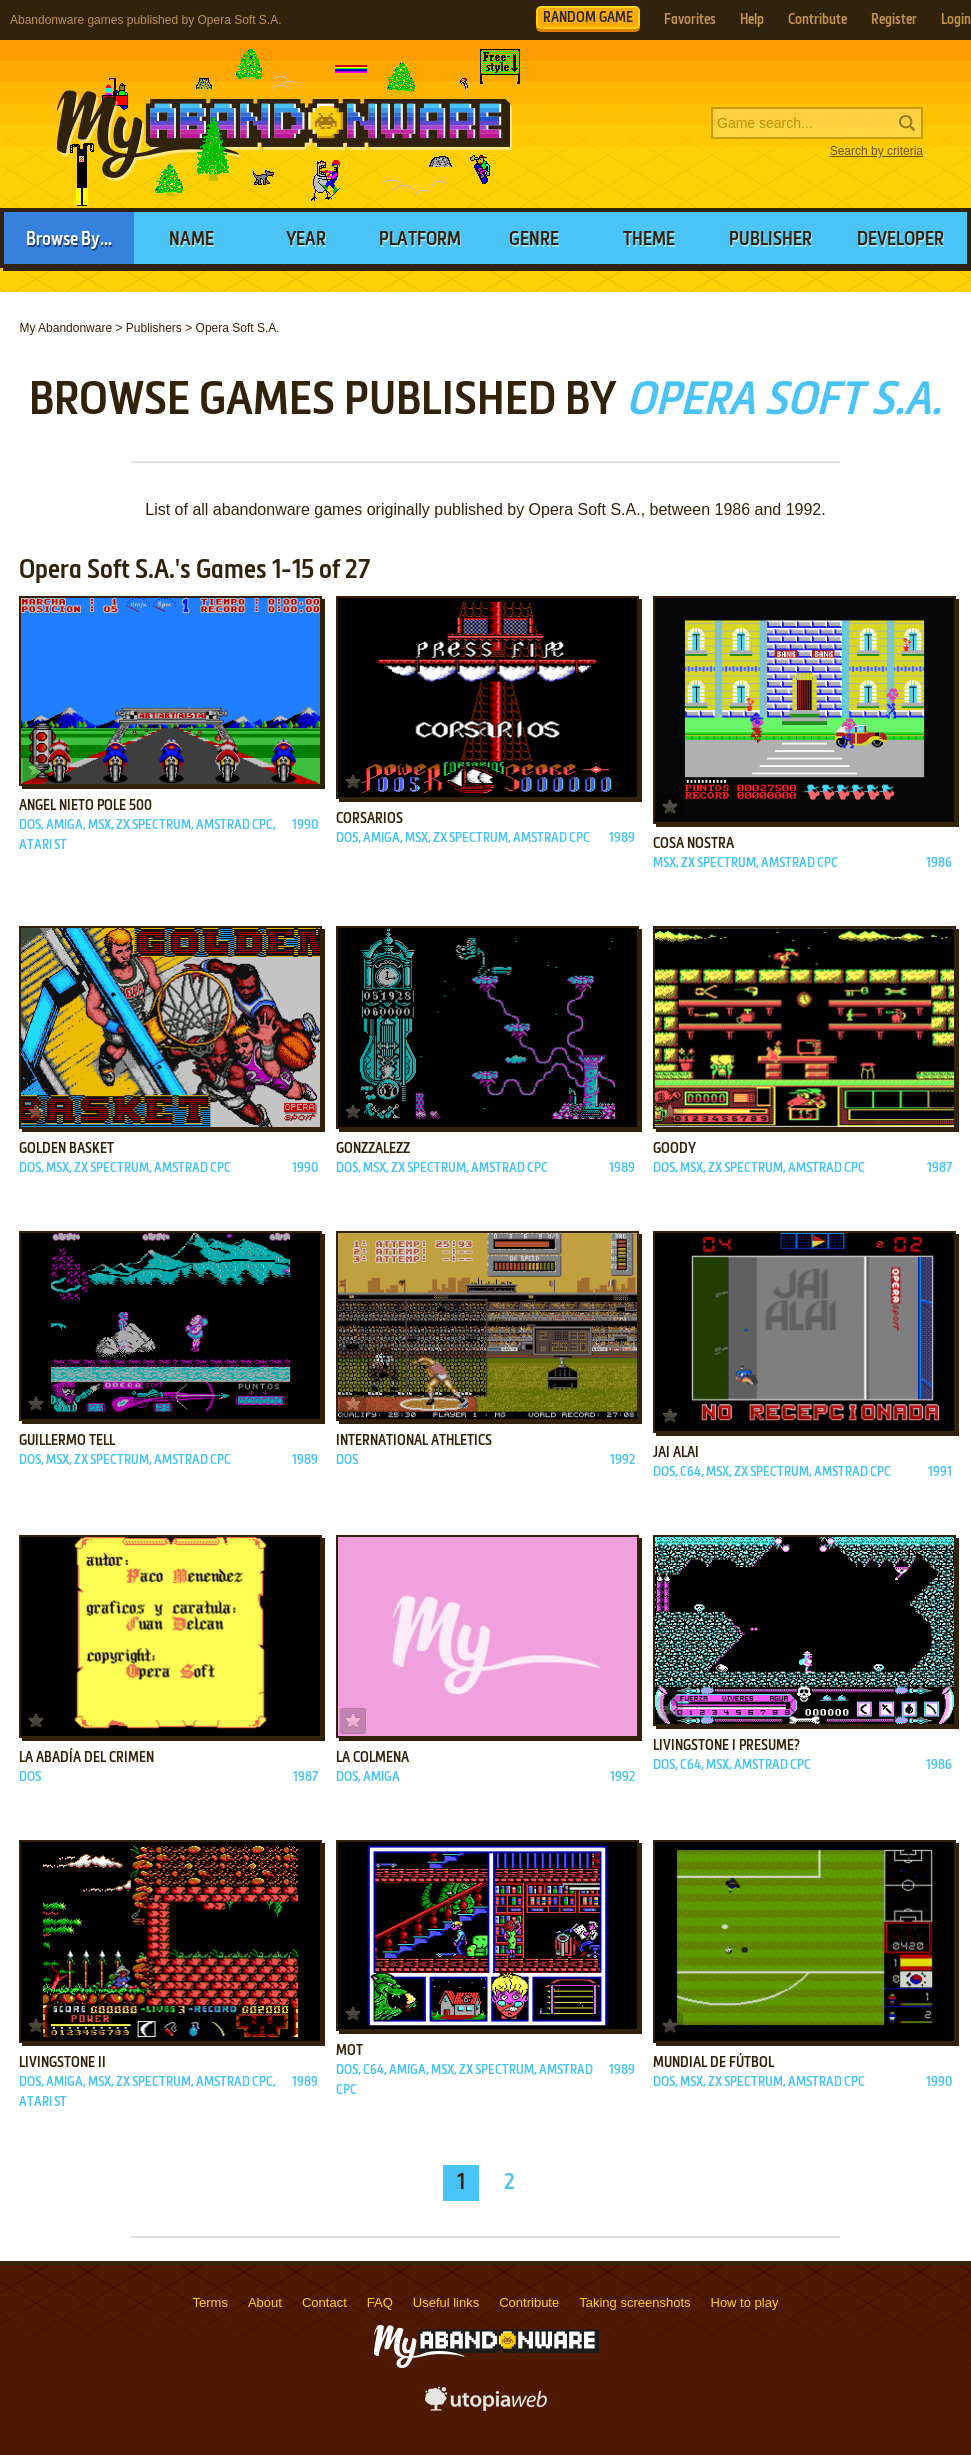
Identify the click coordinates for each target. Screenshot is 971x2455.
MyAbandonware (285, 124)
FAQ (380, 2302)
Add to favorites (36, 769)
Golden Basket (66, 1149)
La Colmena (372, 1758)
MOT (349, 2051)
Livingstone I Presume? (726, 1746)
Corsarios (369, 819)
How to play (745, 2302)
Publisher (770, 240)
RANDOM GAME (588, 18)
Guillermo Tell (67, 1441)
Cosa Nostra (693, 844)
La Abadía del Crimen (86, 1758)
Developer (900, 240)
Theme (649, 240)
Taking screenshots (634, 2302)
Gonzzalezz (373, 1149)
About (265, 2302)
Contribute (817, 20)
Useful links (446, 2302)
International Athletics (414, 1441)
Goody (674, 1149)
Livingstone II (62, 2063)
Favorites (690, 20)
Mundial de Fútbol (713, 2063)
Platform (420, 240)
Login (956, 20)
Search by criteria (876, 151)
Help (752, 20)
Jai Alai (676, 1453)
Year (306, 240)
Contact (324, 2302)
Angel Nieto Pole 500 (85, 806)
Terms (210, 2302)
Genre (534, 240)
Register (894, 20)
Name (191, 240)
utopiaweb (486, 2405)
